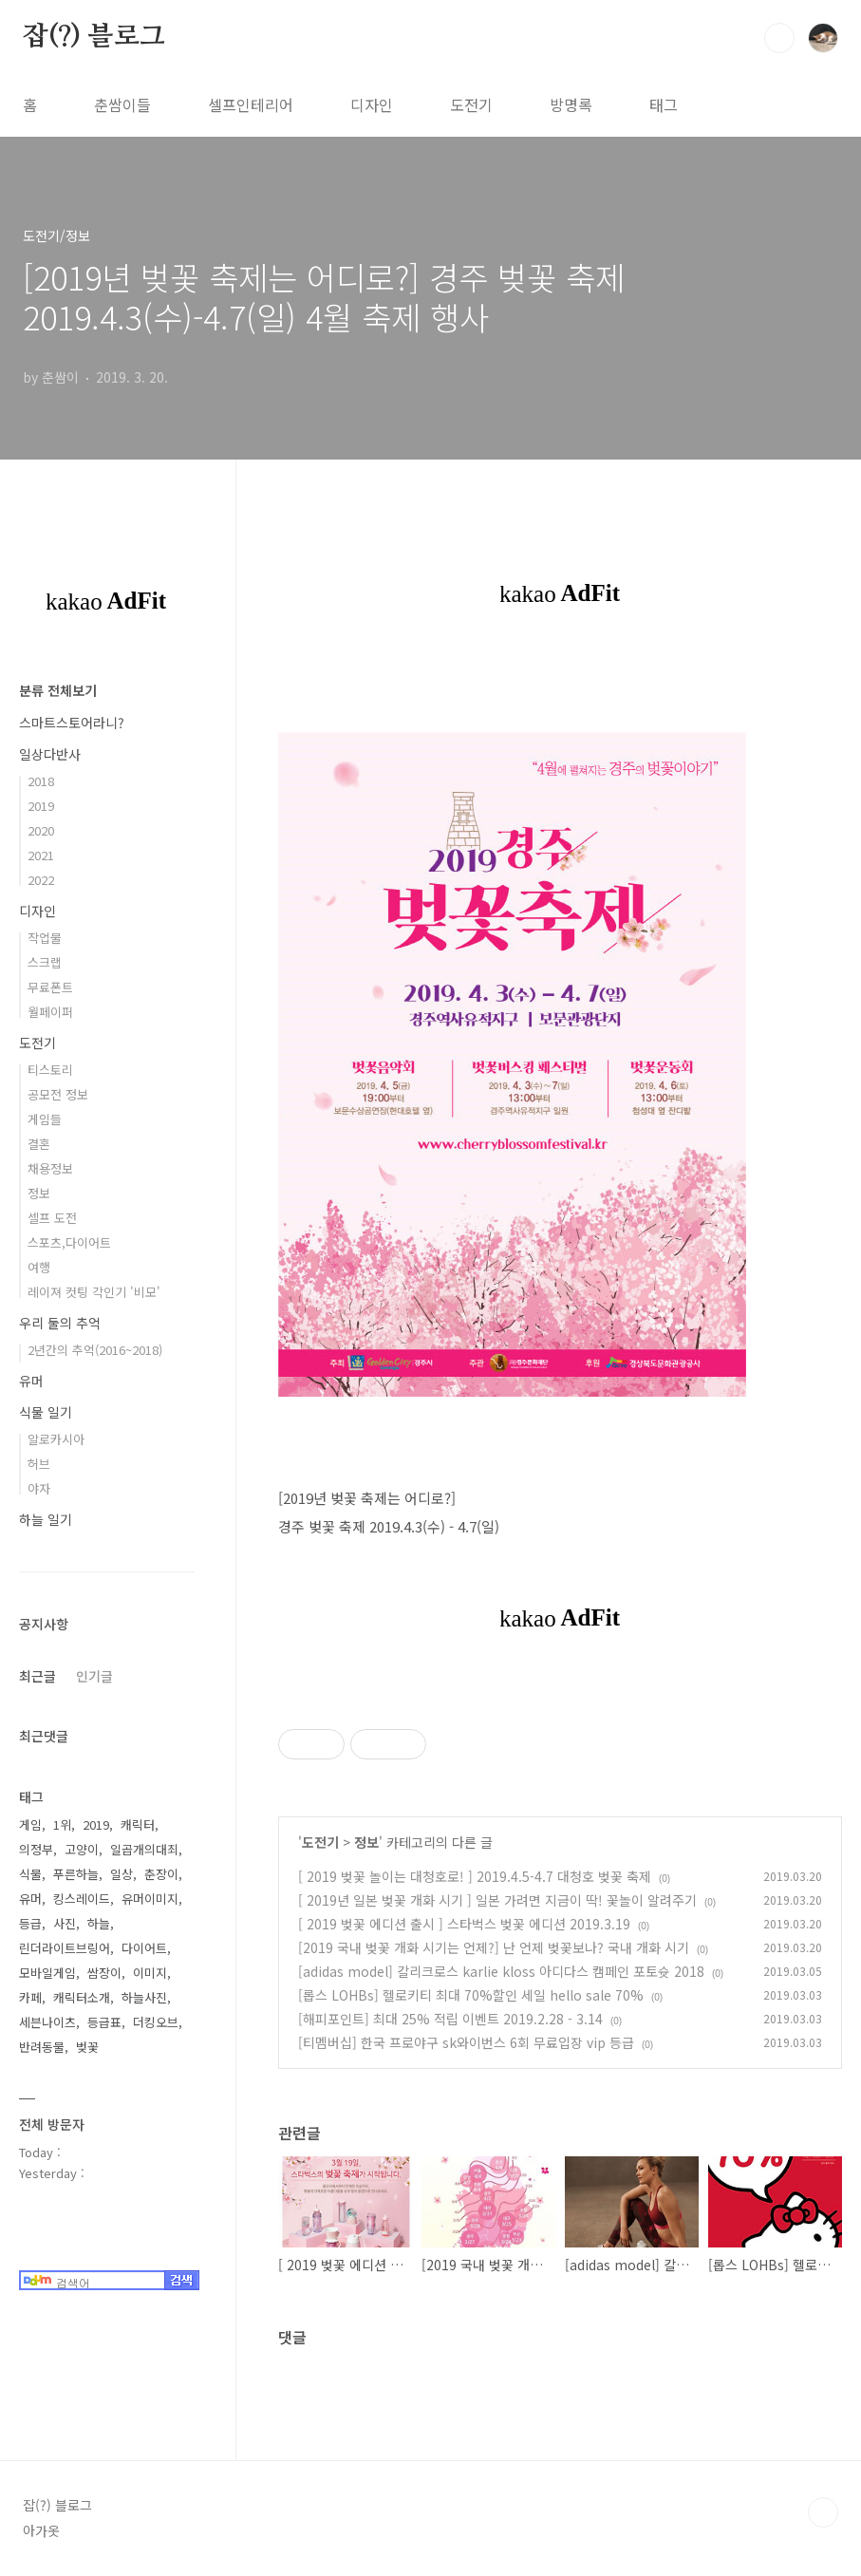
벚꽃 (87, 2047)
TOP (823, 2512)
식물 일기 (45, 1411)
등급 (30, 1923)
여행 (39, 1267)
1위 (62, 1824)
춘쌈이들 (122, 104)
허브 (39, 1464)
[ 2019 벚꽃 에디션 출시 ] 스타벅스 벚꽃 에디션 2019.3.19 (464, 1923)
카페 (30, 1997)
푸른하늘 (76, 1874)
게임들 (45, 1119)
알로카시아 (56, 1439)
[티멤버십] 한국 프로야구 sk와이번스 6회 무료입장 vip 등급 (466, 2042)
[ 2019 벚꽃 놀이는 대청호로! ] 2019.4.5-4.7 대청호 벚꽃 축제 (474, 1876)
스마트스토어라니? (71, 722)
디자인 (371, 104)
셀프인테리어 (250, 104)
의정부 (36, 1849)
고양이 (82, 1849)
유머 (31, 1380)
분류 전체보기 (58, 690)
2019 (41, 806)
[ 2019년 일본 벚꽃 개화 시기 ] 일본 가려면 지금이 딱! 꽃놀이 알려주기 (497, 1899)
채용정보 (50, 1168)
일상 (121, 1874)
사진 (64, 1923)
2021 (41, 855)
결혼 (39, 1144)
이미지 (150, 1973)
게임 (30, 1824)
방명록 (571, 104)
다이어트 (144, 1948)
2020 (41, 830)
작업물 (45, 938)
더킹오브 (155, 2022)
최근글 (37, 1675)
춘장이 (161, 1874)
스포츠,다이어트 (69, 1242)
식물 (30, 1874)
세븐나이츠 (47, 2022)
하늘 (98, 1923)
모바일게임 (47, 1973)
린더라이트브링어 (64, 1948)
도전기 (471, 104)
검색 (779, 38)
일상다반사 (50, 753)
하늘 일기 (45, 1519)
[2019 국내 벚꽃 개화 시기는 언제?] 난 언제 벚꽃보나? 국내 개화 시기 (493, 1947)
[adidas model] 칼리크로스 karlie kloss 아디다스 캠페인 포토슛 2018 (501, 1971)
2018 (41, 781)
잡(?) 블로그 (93, 37)
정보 (366, 1842)
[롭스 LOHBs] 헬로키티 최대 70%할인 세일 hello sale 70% (471, 1994)
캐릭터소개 (81, 1997)
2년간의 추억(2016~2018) (95, 1350)
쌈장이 (104, 1973)
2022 (41, 880)
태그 (663, 104)
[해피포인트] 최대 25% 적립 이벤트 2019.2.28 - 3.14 (450, 2018)
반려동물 (42, 2047)
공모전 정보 (58, 1094)
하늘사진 (144, 1997)
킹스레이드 (81, 1899)
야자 (39, 1488)
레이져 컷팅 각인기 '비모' (94, 1292)
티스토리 (50, 1070)
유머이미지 (150, 1899)
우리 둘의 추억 (60, 1322)
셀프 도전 (52, 1218)
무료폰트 (50, 987)
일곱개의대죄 (144, 1849)
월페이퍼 (50, 1012)
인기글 (94, 1675)
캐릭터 (138, 1824)
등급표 (104, 2022)
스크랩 (45, 962)
